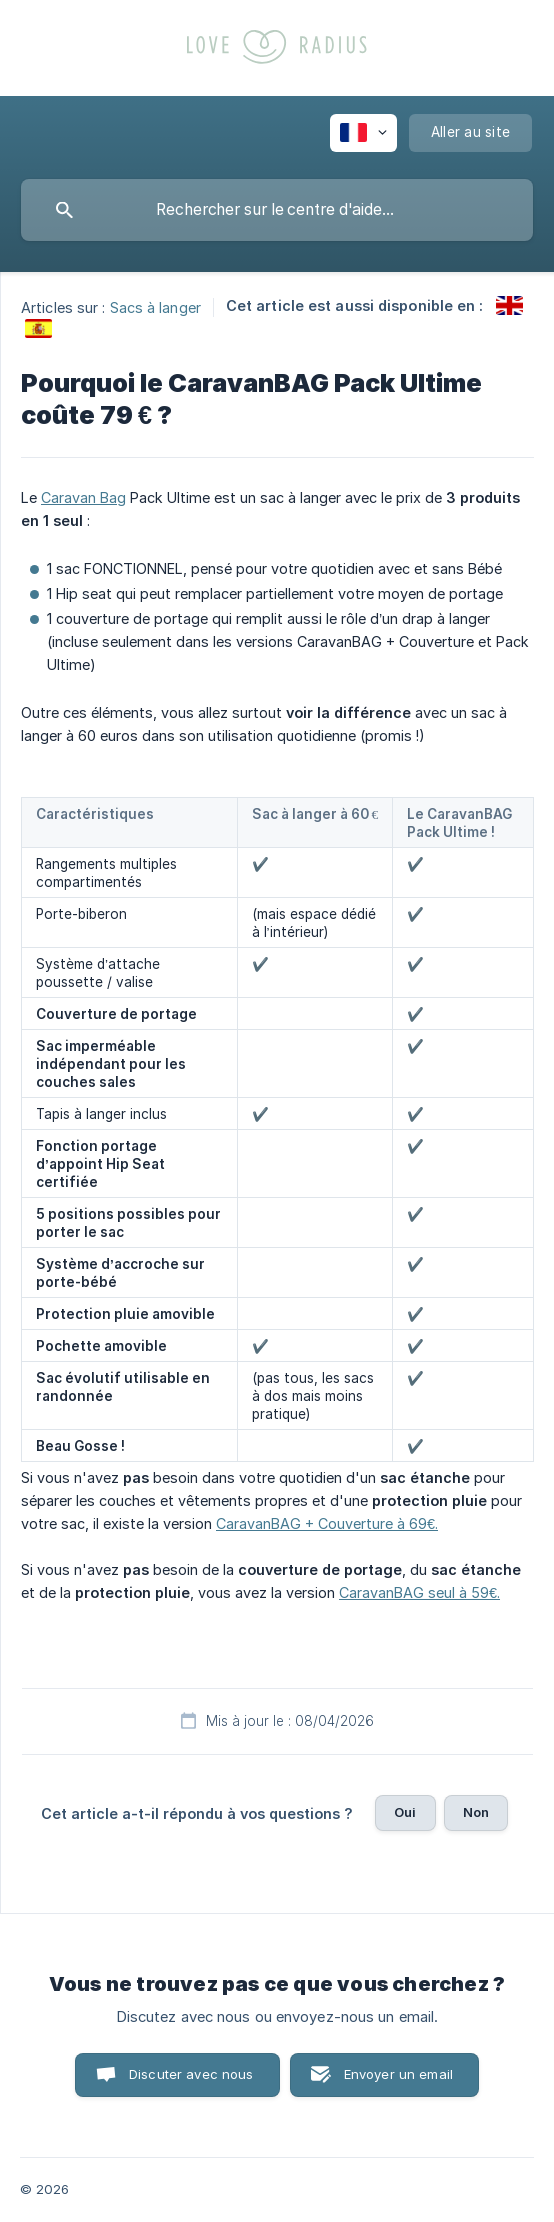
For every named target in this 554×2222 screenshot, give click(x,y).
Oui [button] (405, 1812)
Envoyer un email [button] (398, 2074)
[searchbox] (277, 210)
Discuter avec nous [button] (191, 2074)
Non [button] (476, 1812)
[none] (363, 133)
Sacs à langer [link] (155, 306)
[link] (509, 305)
